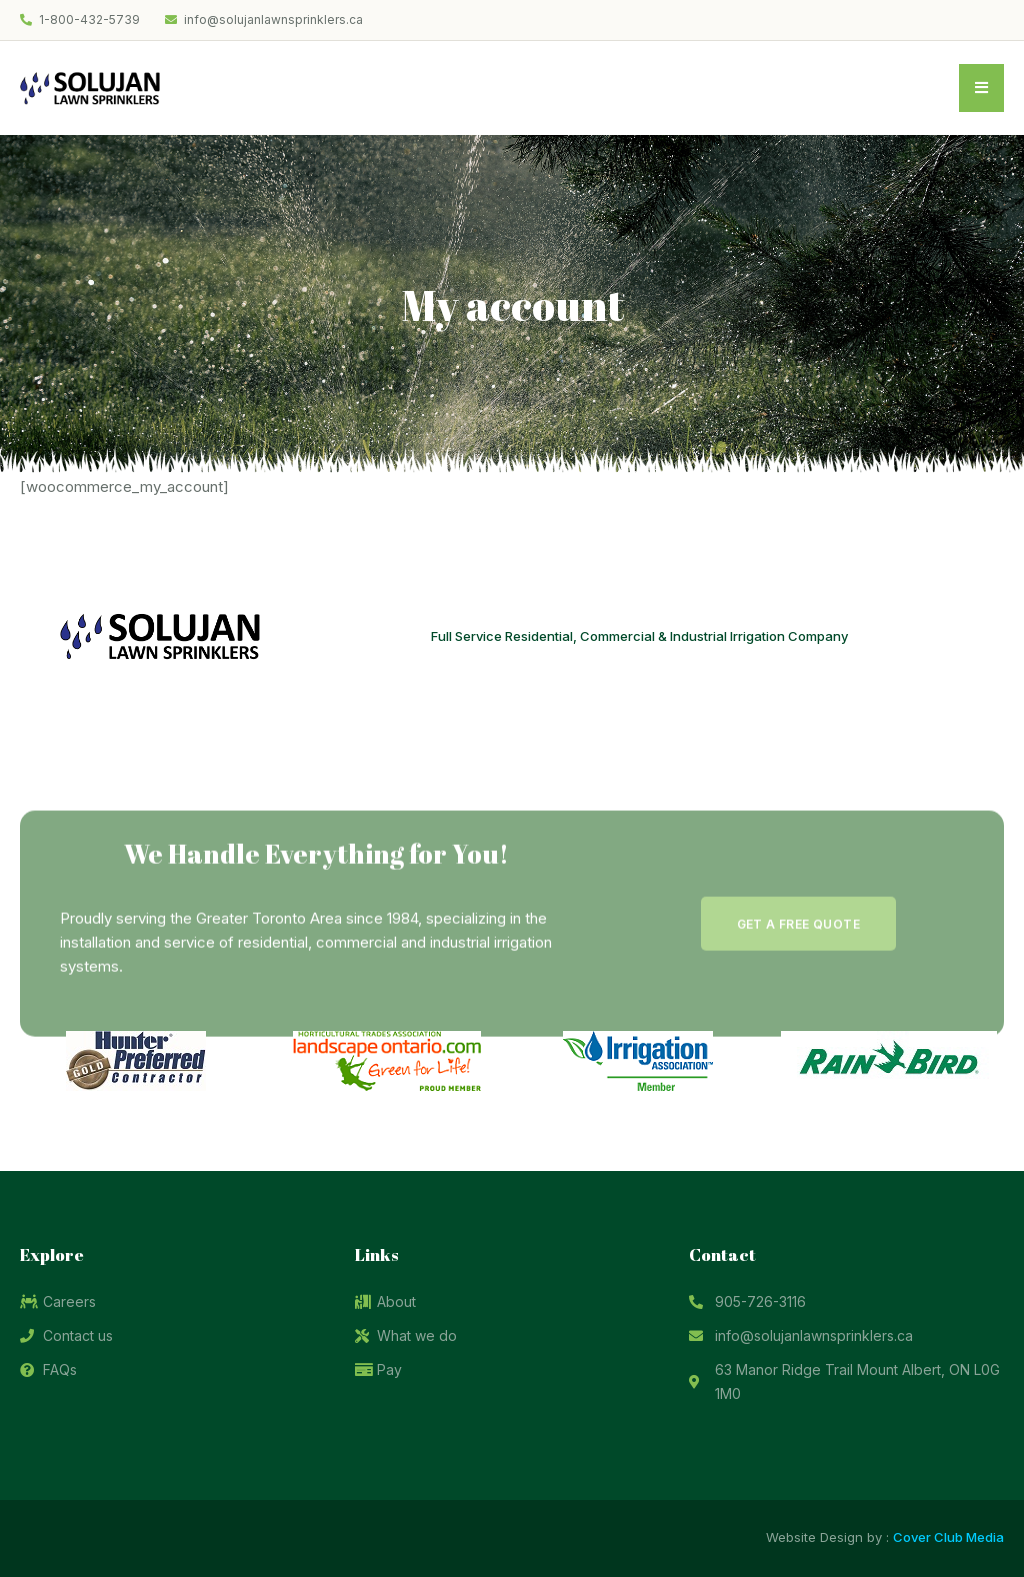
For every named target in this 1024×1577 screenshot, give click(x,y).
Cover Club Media (948, 1537)
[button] (798, 984)
